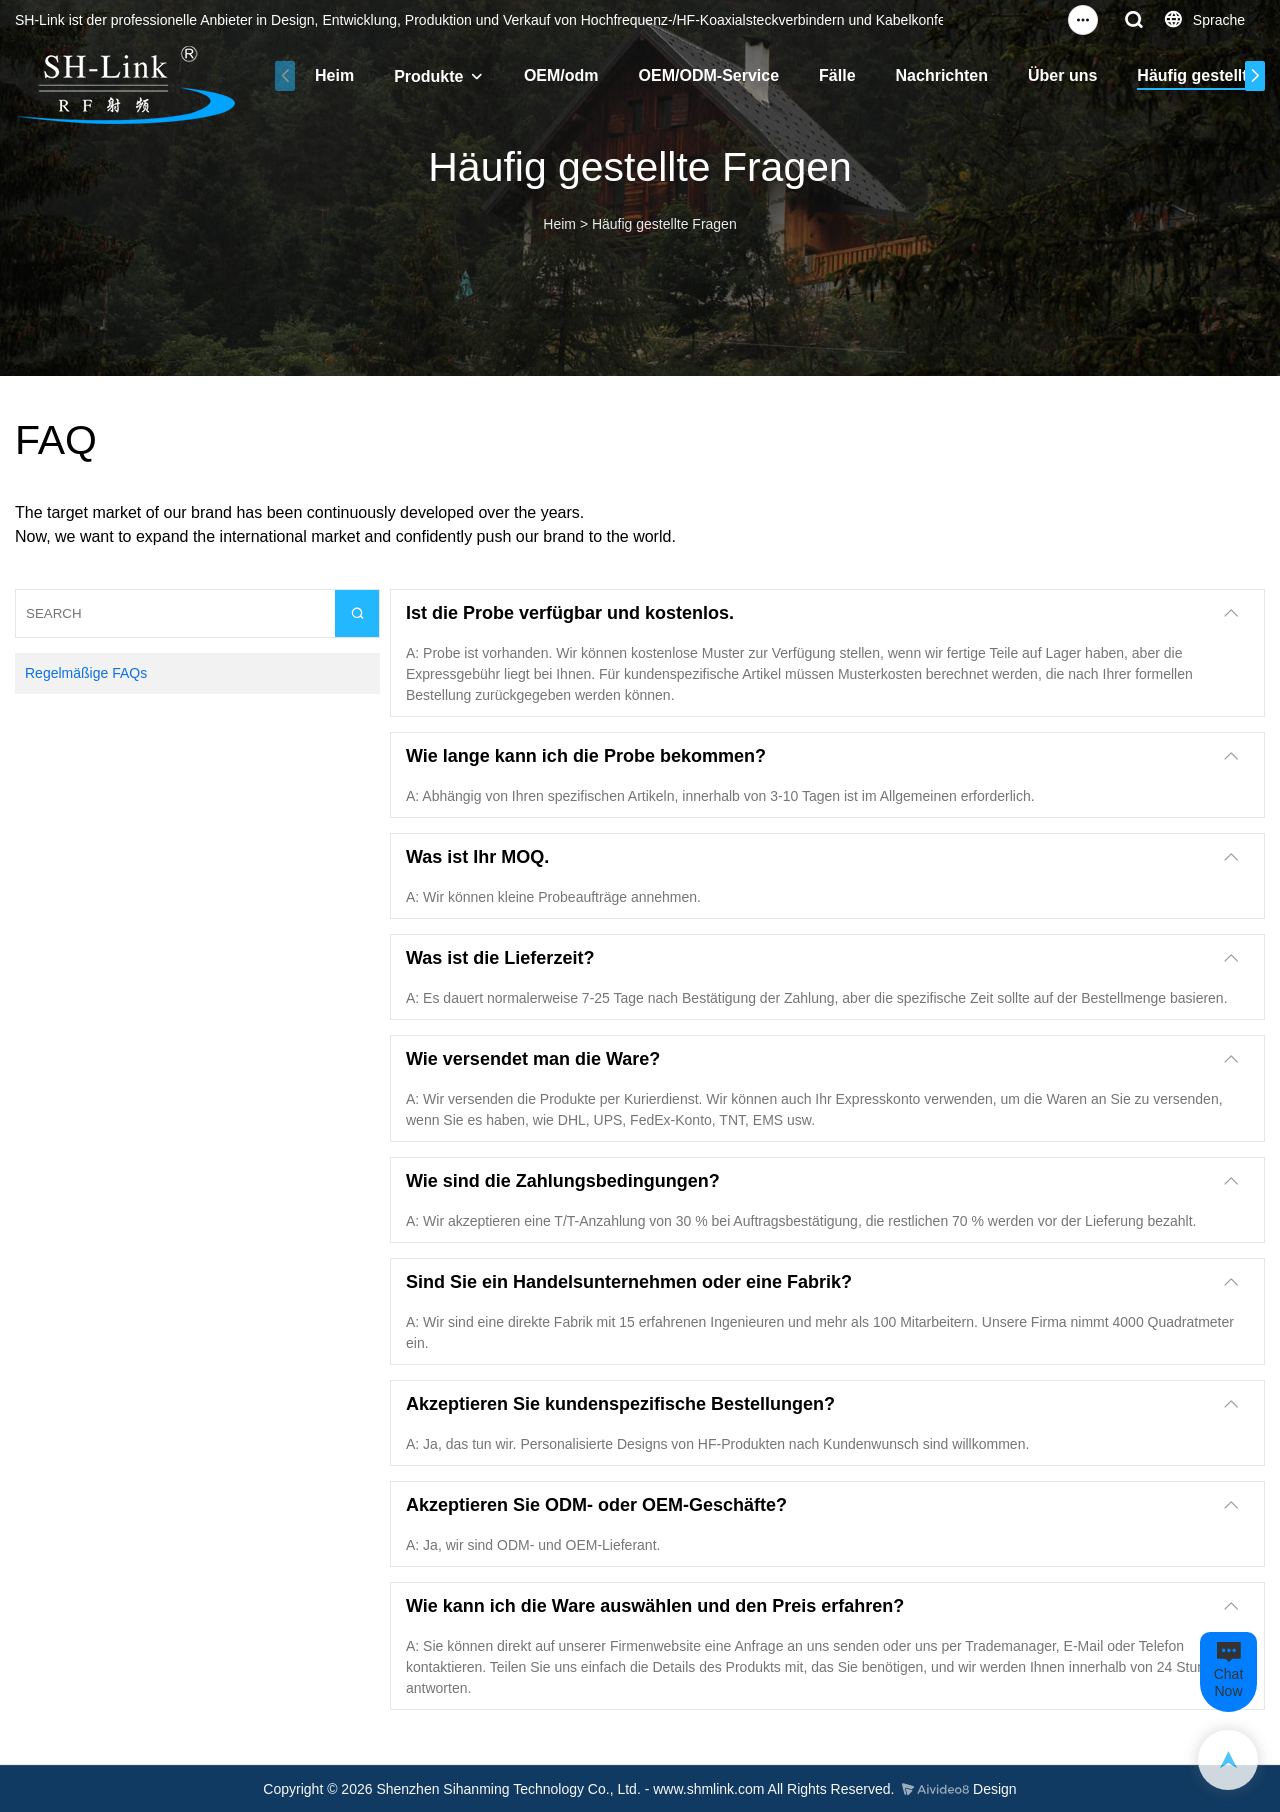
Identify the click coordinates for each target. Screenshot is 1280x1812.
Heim (334, 75)
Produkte (428, 76)
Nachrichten (942, 75)
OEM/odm (561, 75)
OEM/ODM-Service (709, 75)
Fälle (837, 75)
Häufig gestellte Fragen (664, 224)
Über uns (1062, 75)
